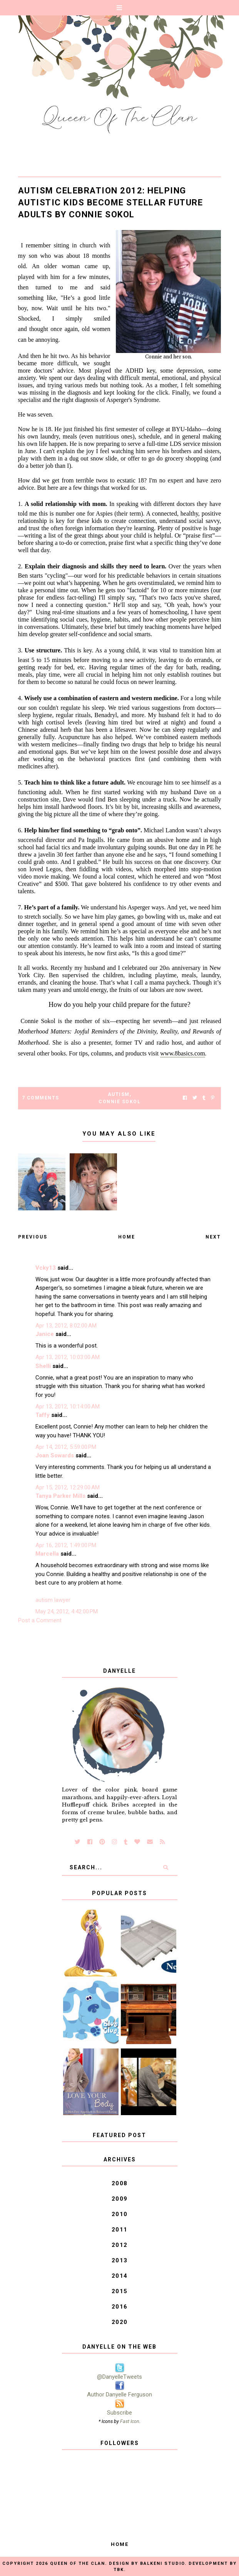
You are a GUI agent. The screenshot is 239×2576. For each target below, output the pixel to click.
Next (213, 1237)
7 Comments (40, 1098)
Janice (44, 1334)
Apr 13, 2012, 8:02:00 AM (66, 1325)
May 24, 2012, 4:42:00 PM (66, 1611)
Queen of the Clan (77, 2563)
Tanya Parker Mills (60, 1495)
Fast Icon (129, 2421)
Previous (32, 1237)
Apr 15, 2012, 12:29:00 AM (67, 1487)
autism (119, 1094)
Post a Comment (40, 1620)
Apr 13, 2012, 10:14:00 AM (67, 1406)
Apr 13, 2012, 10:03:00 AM (67, 1357)
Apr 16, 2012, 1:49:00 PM (65, 1545)
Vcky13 (45, 1267)
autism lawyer (52, 1599)
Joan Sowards (54, 1455)
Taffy (42, 1415)
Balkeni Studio (162, 2563)
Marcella (47, 1553)
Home (126, 1237)
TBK (119, 2569)
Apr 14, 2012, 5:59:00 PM (65, 1446)
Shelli (43, 1366)
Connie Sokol (119, 1101)
